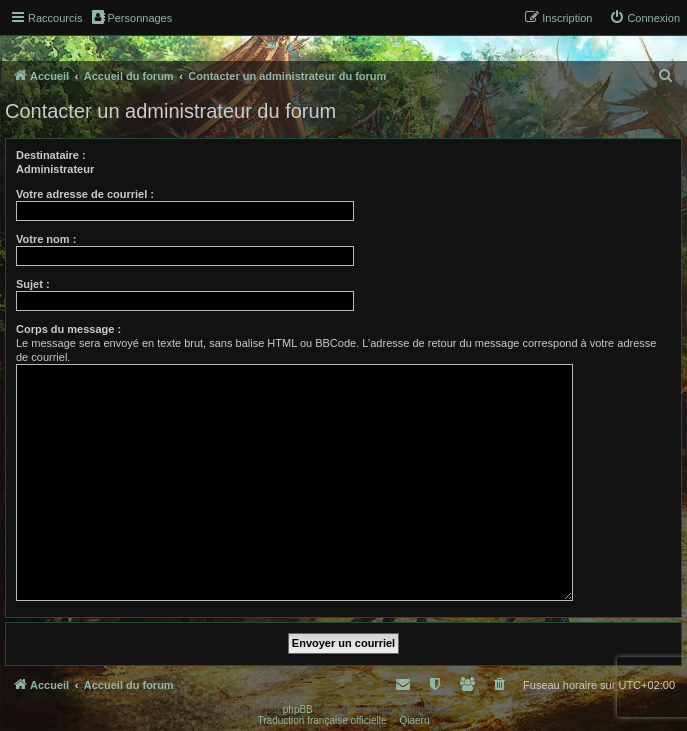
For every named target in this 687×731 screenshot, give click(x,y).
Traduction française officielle (322, 720)
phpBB (298, 709)
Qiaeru (414, 720)
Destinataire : (51, 155)
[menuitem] (644, 18)
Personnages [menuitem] (132, 17)
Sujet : (33, 284)
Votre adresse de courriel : (85, 194)
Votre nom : (46, 239)
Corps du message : (68, 329)
